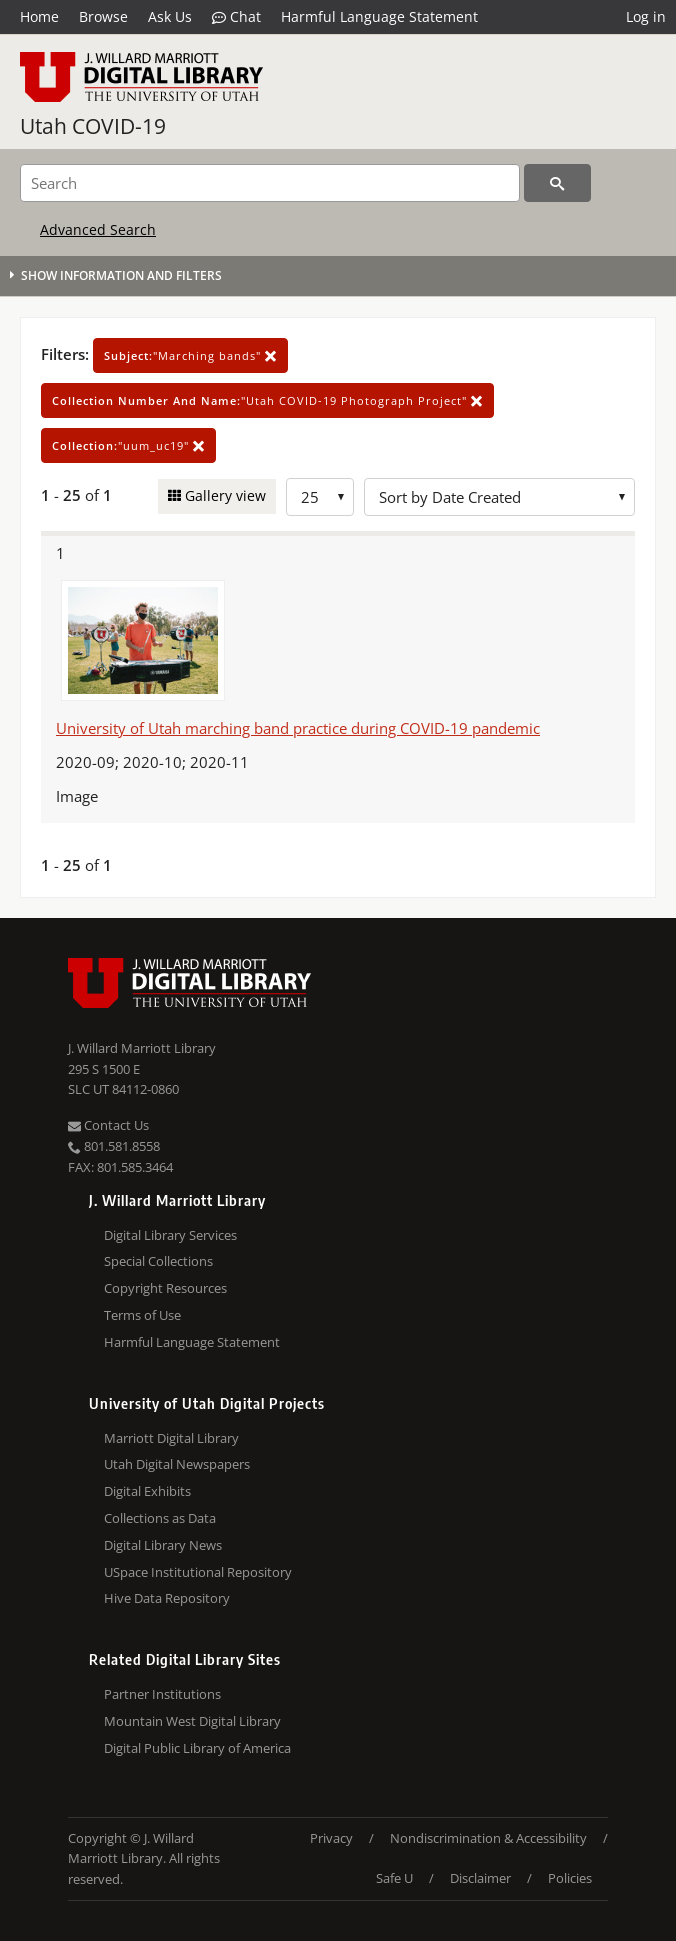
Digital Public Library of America (197, 1748)
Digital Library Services (170, 1235)
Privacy (331, 1838)
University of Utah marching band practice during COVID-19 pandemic (298, 728)
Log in (646, 16)
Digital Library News (163, 1545)
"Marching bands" (190, 355)
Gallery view (223, 495)
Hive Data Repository (167, 1598)
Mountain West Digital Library (192, 1721)
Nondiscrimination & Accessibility (488, 1838)
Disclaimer (480, 1878)
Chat (236, 17)
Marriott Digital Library (171, 1438)
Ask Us (170, 16)
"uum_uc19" (128, 445)
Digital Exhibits (147, 1491)
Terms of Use (142, 1315)
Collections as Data (160, 1518)
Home (39, 16)
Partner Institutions (162, 1694)
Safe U (394, 1878)
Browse (103, 16)
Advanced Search (98, 229)
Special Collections (158, 1261)
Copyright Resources (165, 1288)
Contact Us (108, 1125)
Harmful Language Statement (379, 16)
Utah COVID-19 (93, 126)
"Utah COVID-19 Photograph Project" (267, 400)
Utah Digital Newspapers (177, 1464)
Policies (570, 1878)
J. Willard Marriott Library (142, 1048)
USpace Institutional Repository (198, 1572)
